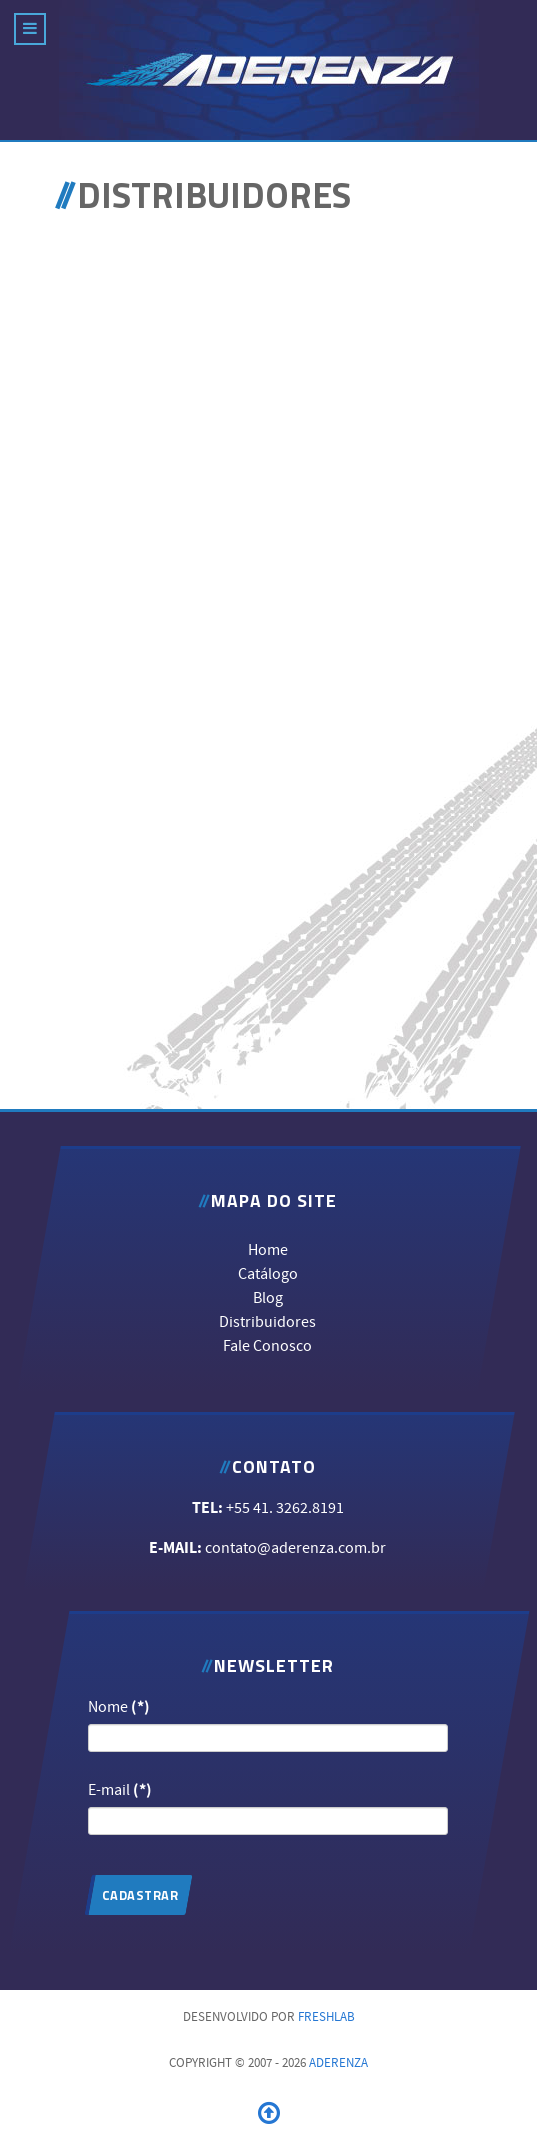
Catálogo (268, 1273)
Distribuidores (267, 1321)
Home (268, 1249)
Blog (268, 1297)
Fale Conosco (267, 1345)
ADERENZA (338, 2063)
